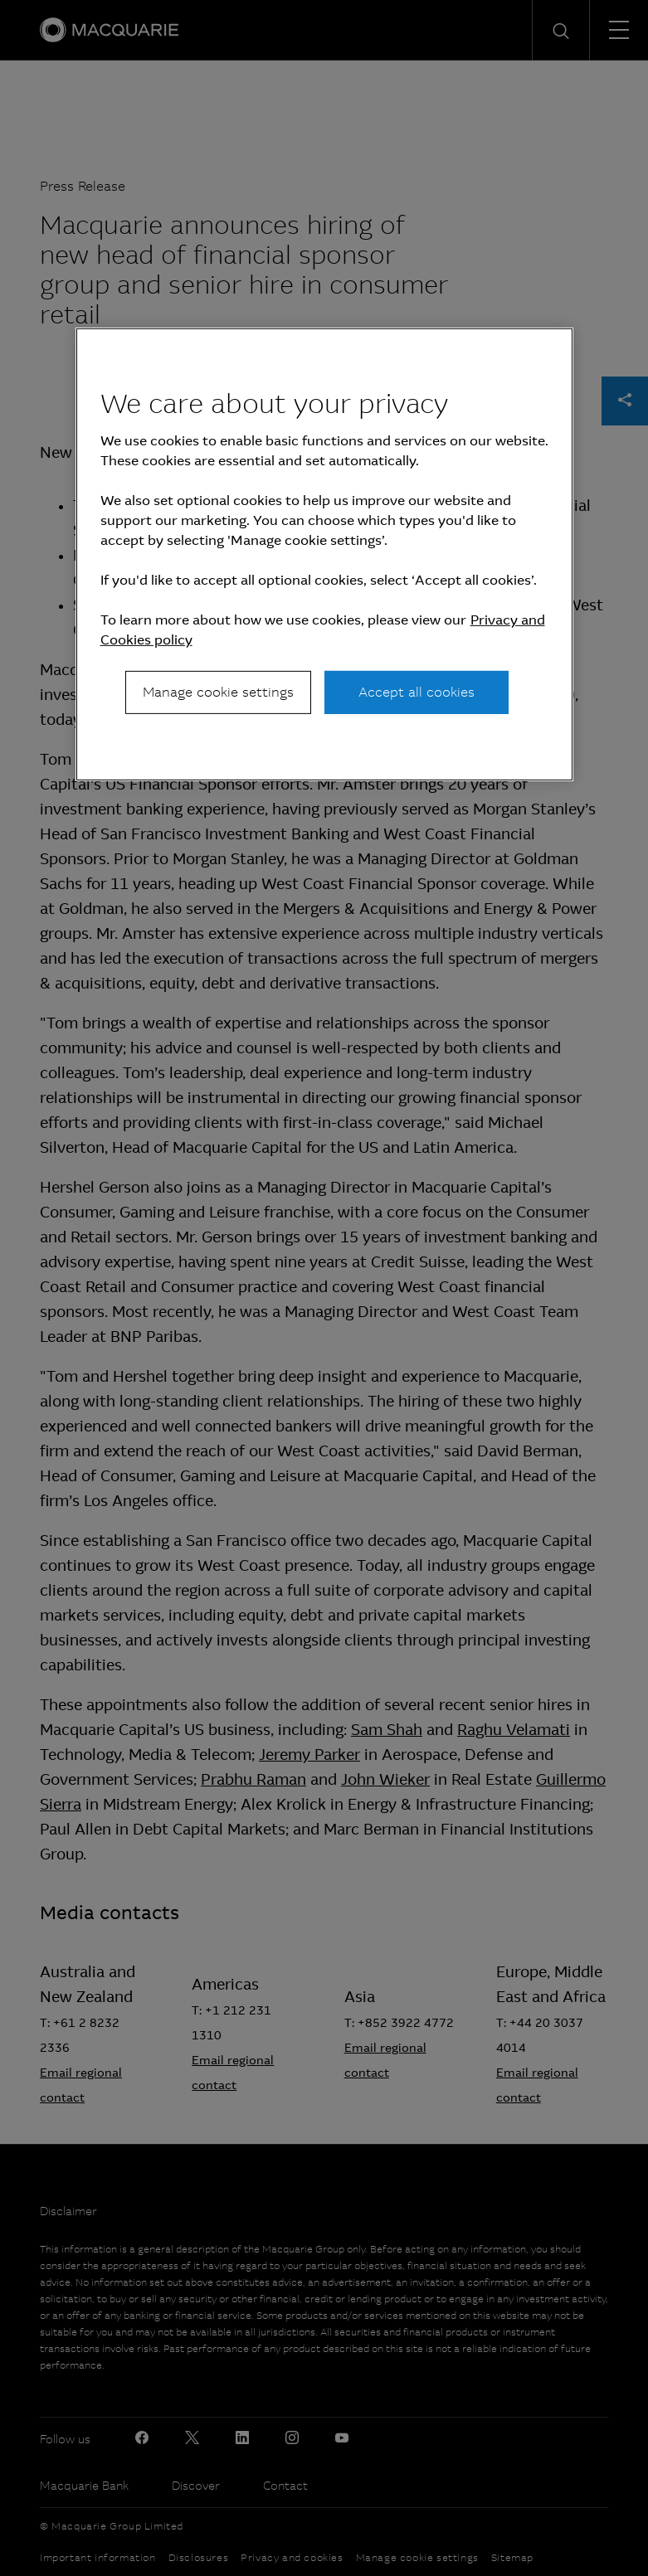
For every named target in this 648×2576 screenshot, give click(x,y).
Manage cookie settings (218, 692)
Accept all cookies (416, 692)
